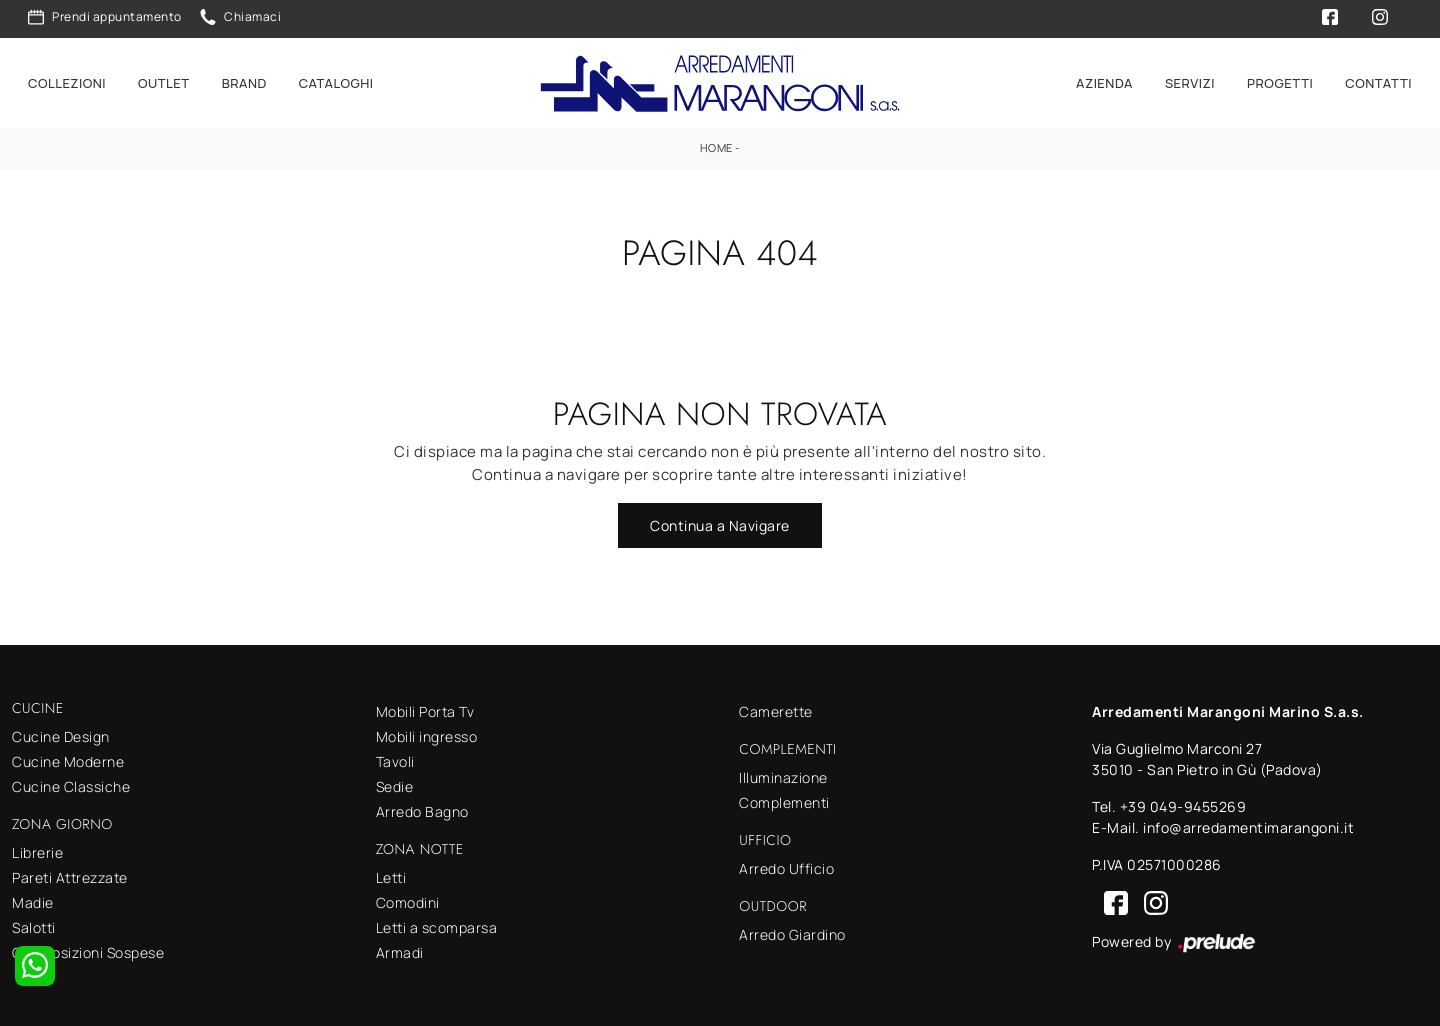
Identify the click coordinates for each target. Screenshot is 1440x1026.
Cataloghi (336, 82)
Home (716, 145)
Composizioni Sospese (88, 949)
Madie (33, 899)
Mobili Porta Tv (425, 709)
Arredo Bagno (422, 809)
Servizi (1190, 82)
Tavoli (395, 759)
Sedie (395, 784)
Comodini (408, 900)
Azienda (1104, 82)
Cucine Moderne (68, 759)
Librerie (37, 849)
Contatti (1378, 82)
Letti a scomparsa (437, 925)
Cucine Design (61, 734)
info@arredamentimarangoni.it (1248, 825)
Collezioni (67, 82)
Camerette (776, 709)
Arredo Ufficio (786, 865)
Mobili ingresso (427, 734)
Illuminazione (783, 775)
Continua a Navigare (720, 523)
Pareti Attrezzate (70, 874)
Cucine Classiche (71, 784)
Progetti (1280, 82)
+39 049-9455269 (1183, 804)
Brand (244, 82)
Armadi (400, 950)
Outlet (164, 82)
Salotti (34, 924)
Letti (391, 875)
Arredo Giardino (792, 931)
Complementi (784, 800)
